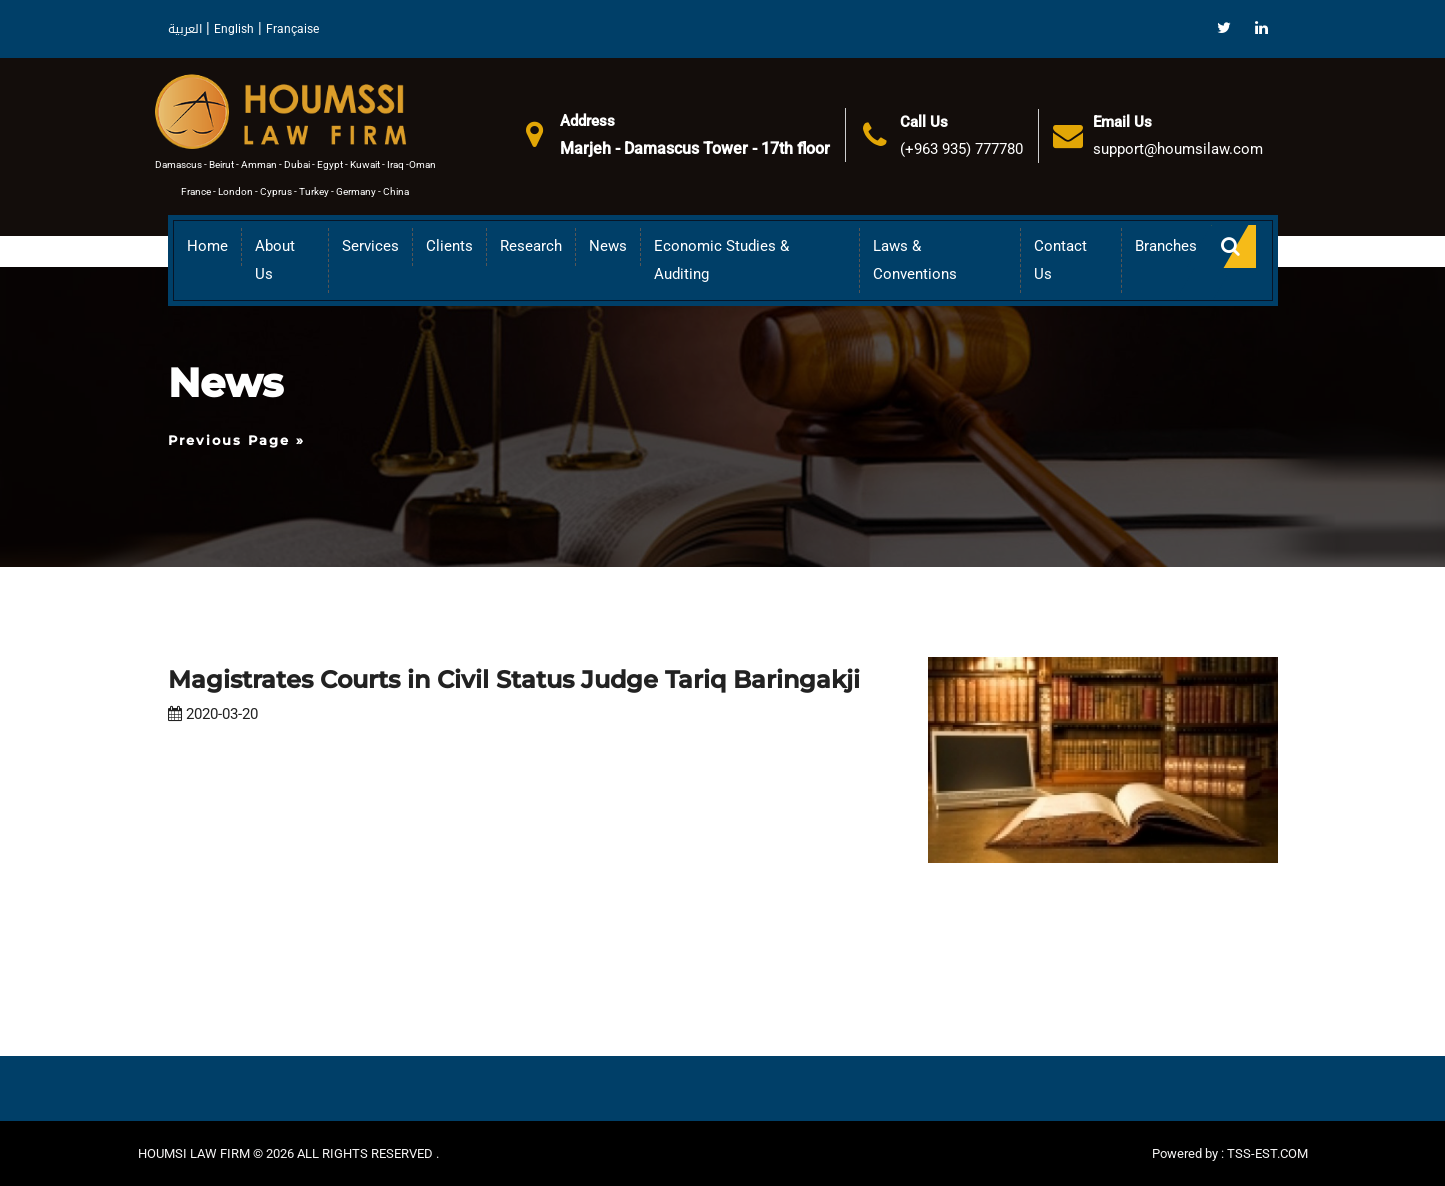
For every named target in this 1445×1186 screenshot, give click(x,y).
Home (207, 246)
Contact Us (1060, 259)
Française (292, 29)
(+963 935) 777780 (961, 149)
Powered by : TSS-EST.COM (1230, 1153)
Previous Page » (236, 440)
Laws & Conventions (915, 259)
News (608, 246)
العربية (185, 29)
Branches (1166, 246)
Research (531, 246)
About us (275, 259)
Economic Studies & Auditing (721, 259)
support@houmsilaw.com (1178, 149)
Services (370, 246)
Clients (449, 246)
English (234, 29)
